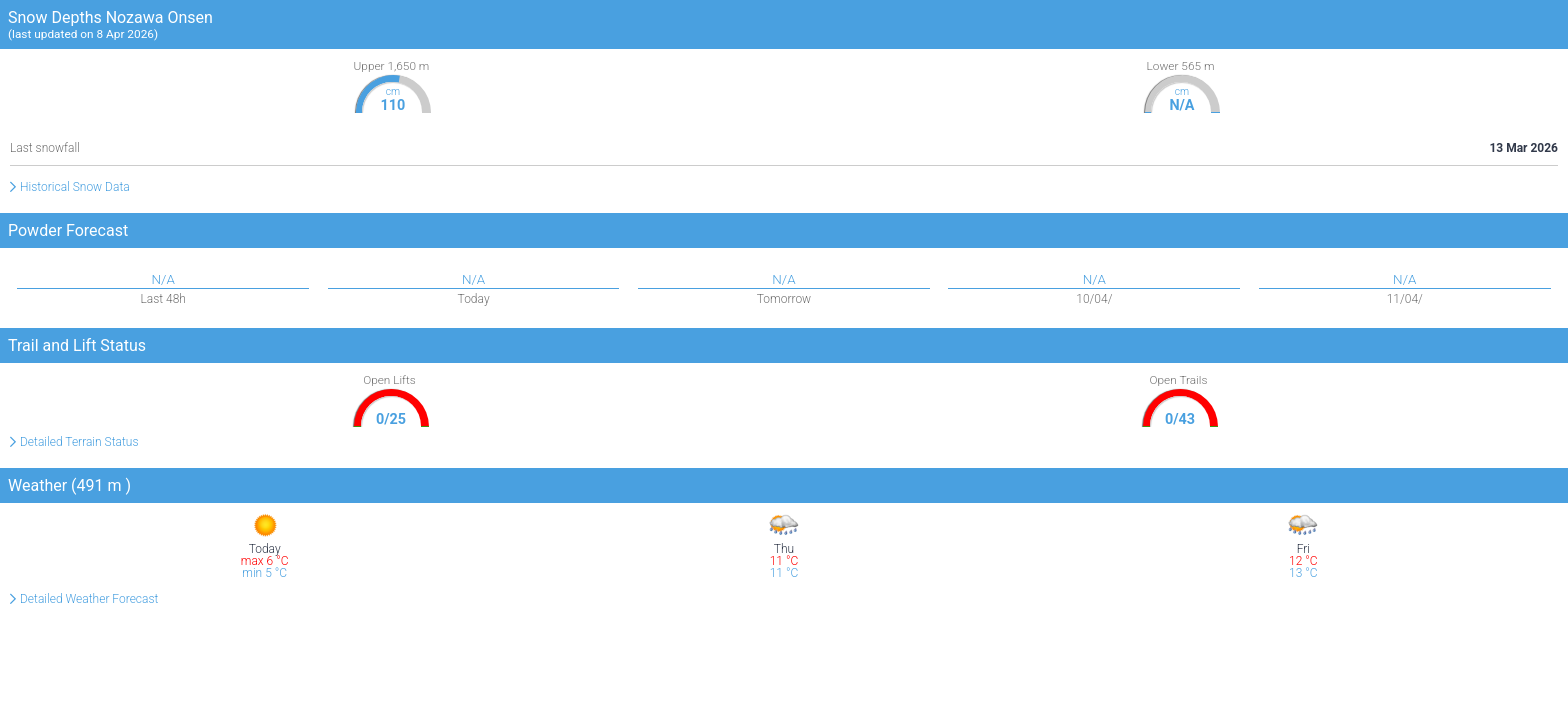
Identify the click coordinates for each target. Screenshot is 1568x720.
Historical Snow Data (75, 187)
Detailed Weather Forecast (89, 599)
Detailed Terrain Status (79, 442)
